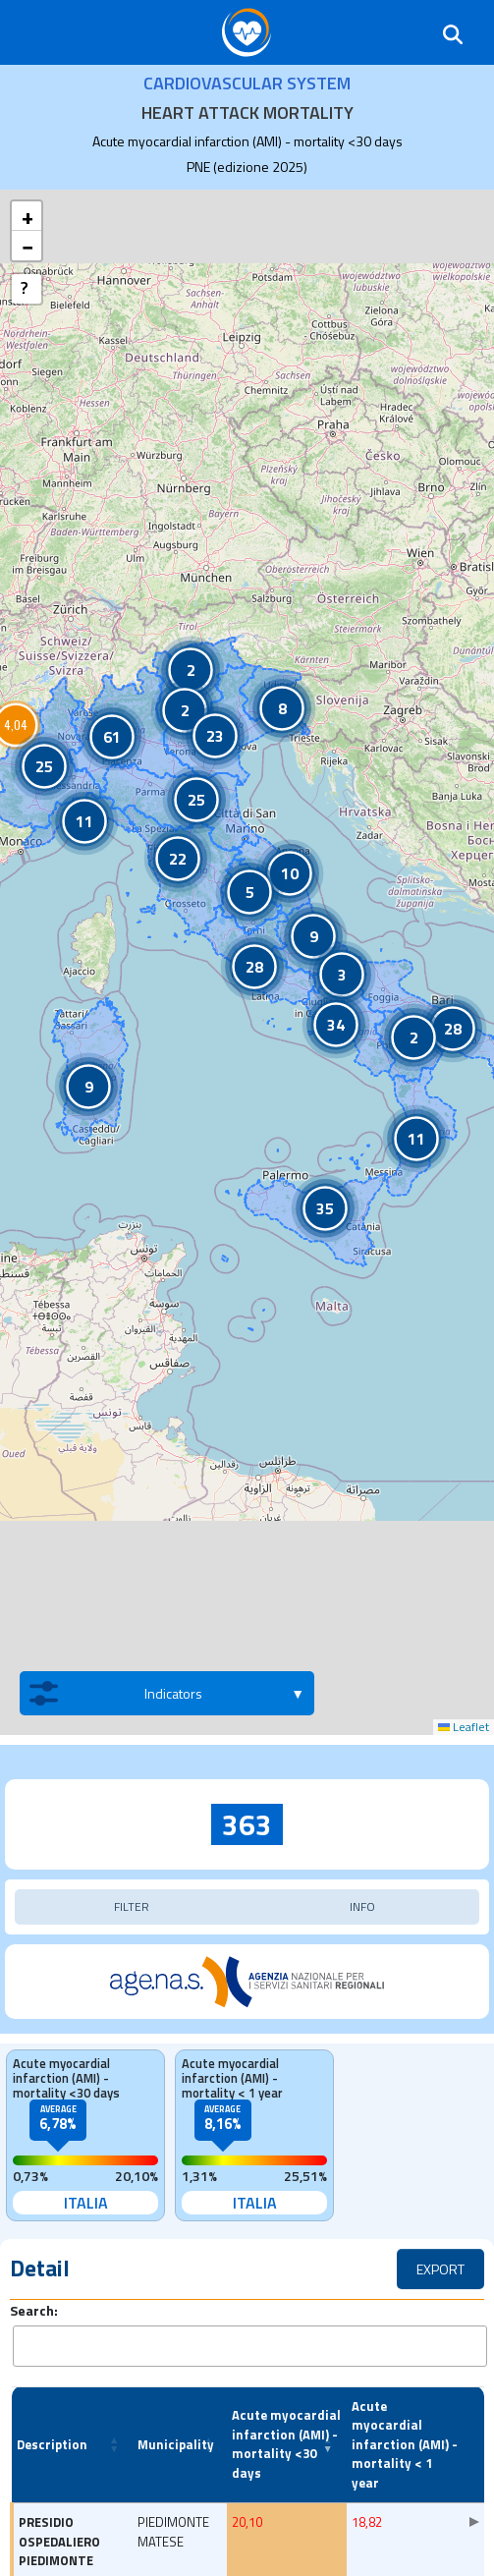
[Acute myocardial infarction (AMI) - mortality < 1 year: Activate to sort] (406, 2444)
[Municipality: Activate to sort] (180, 2444)
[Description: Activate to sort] (72, 2444)
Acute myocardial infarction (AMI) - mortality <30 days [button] (286, 2444)
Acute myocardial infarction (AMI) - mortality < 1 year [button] (405, 2444)
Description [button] (52, 2444)
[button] (190, 670)
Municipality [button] (175, 2444)
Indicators (115, 1693)
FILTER (131, 1906)
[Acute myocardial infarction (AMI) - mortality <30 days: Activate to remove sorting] (286, 2444)
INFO (362, 1906)
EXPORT (440, 2269)
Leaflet (463, 1726)
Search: (34, 2310)
